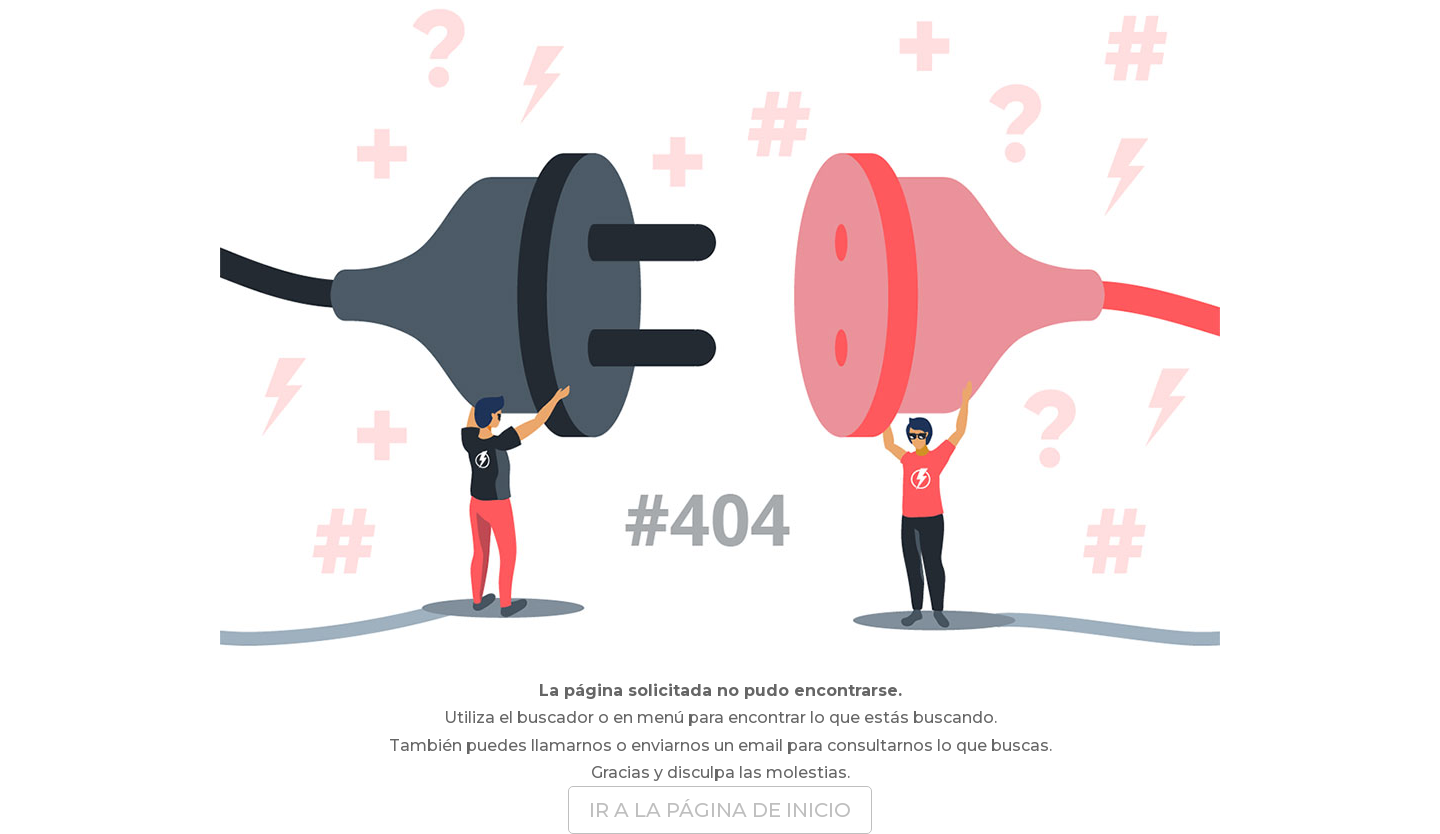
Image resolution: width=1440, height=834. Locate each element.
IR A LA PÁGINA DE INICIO (720, 810)
